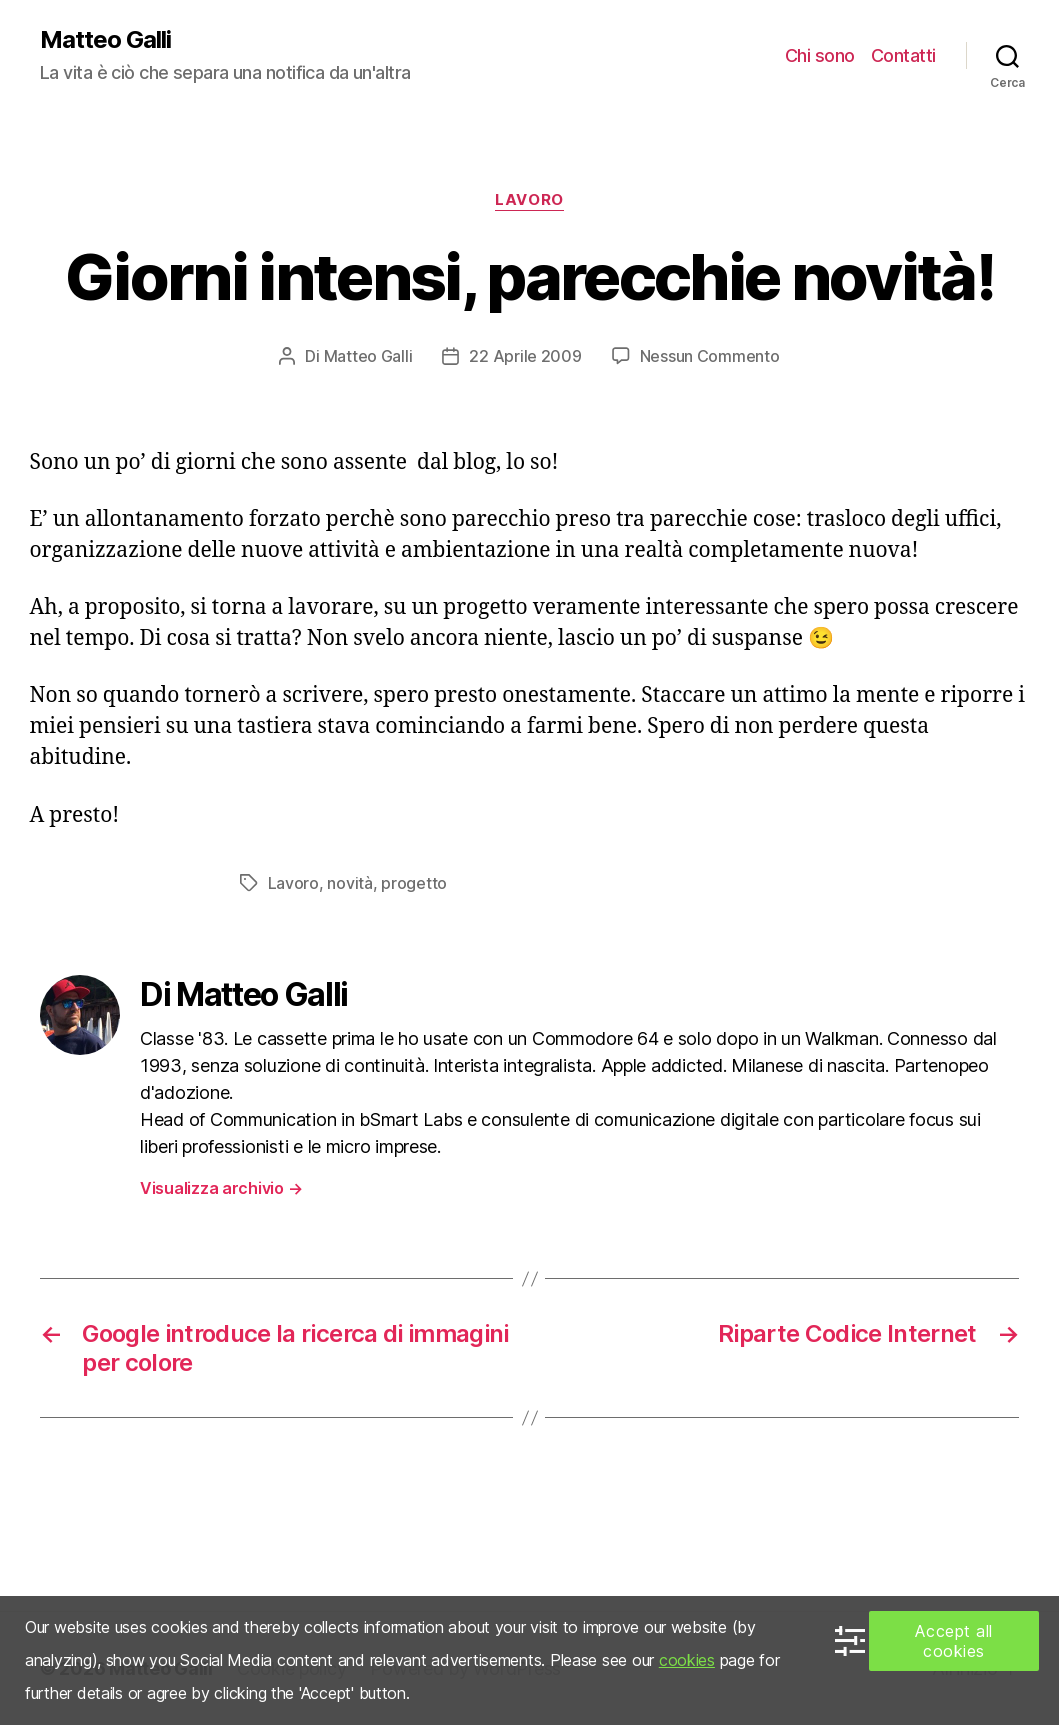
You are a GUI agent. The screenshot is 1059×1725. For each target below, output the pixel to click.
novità (349, 883)
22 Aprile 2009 (525, 356)
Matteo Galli (105, 40)
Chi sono (820, 55)
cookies (687, 1660)
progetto (414, 883)
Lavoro (529, 200)
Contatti (903, 55)
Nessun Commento (710, 356)
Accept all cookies (953, 1641)
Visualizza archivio (221, 1188)
